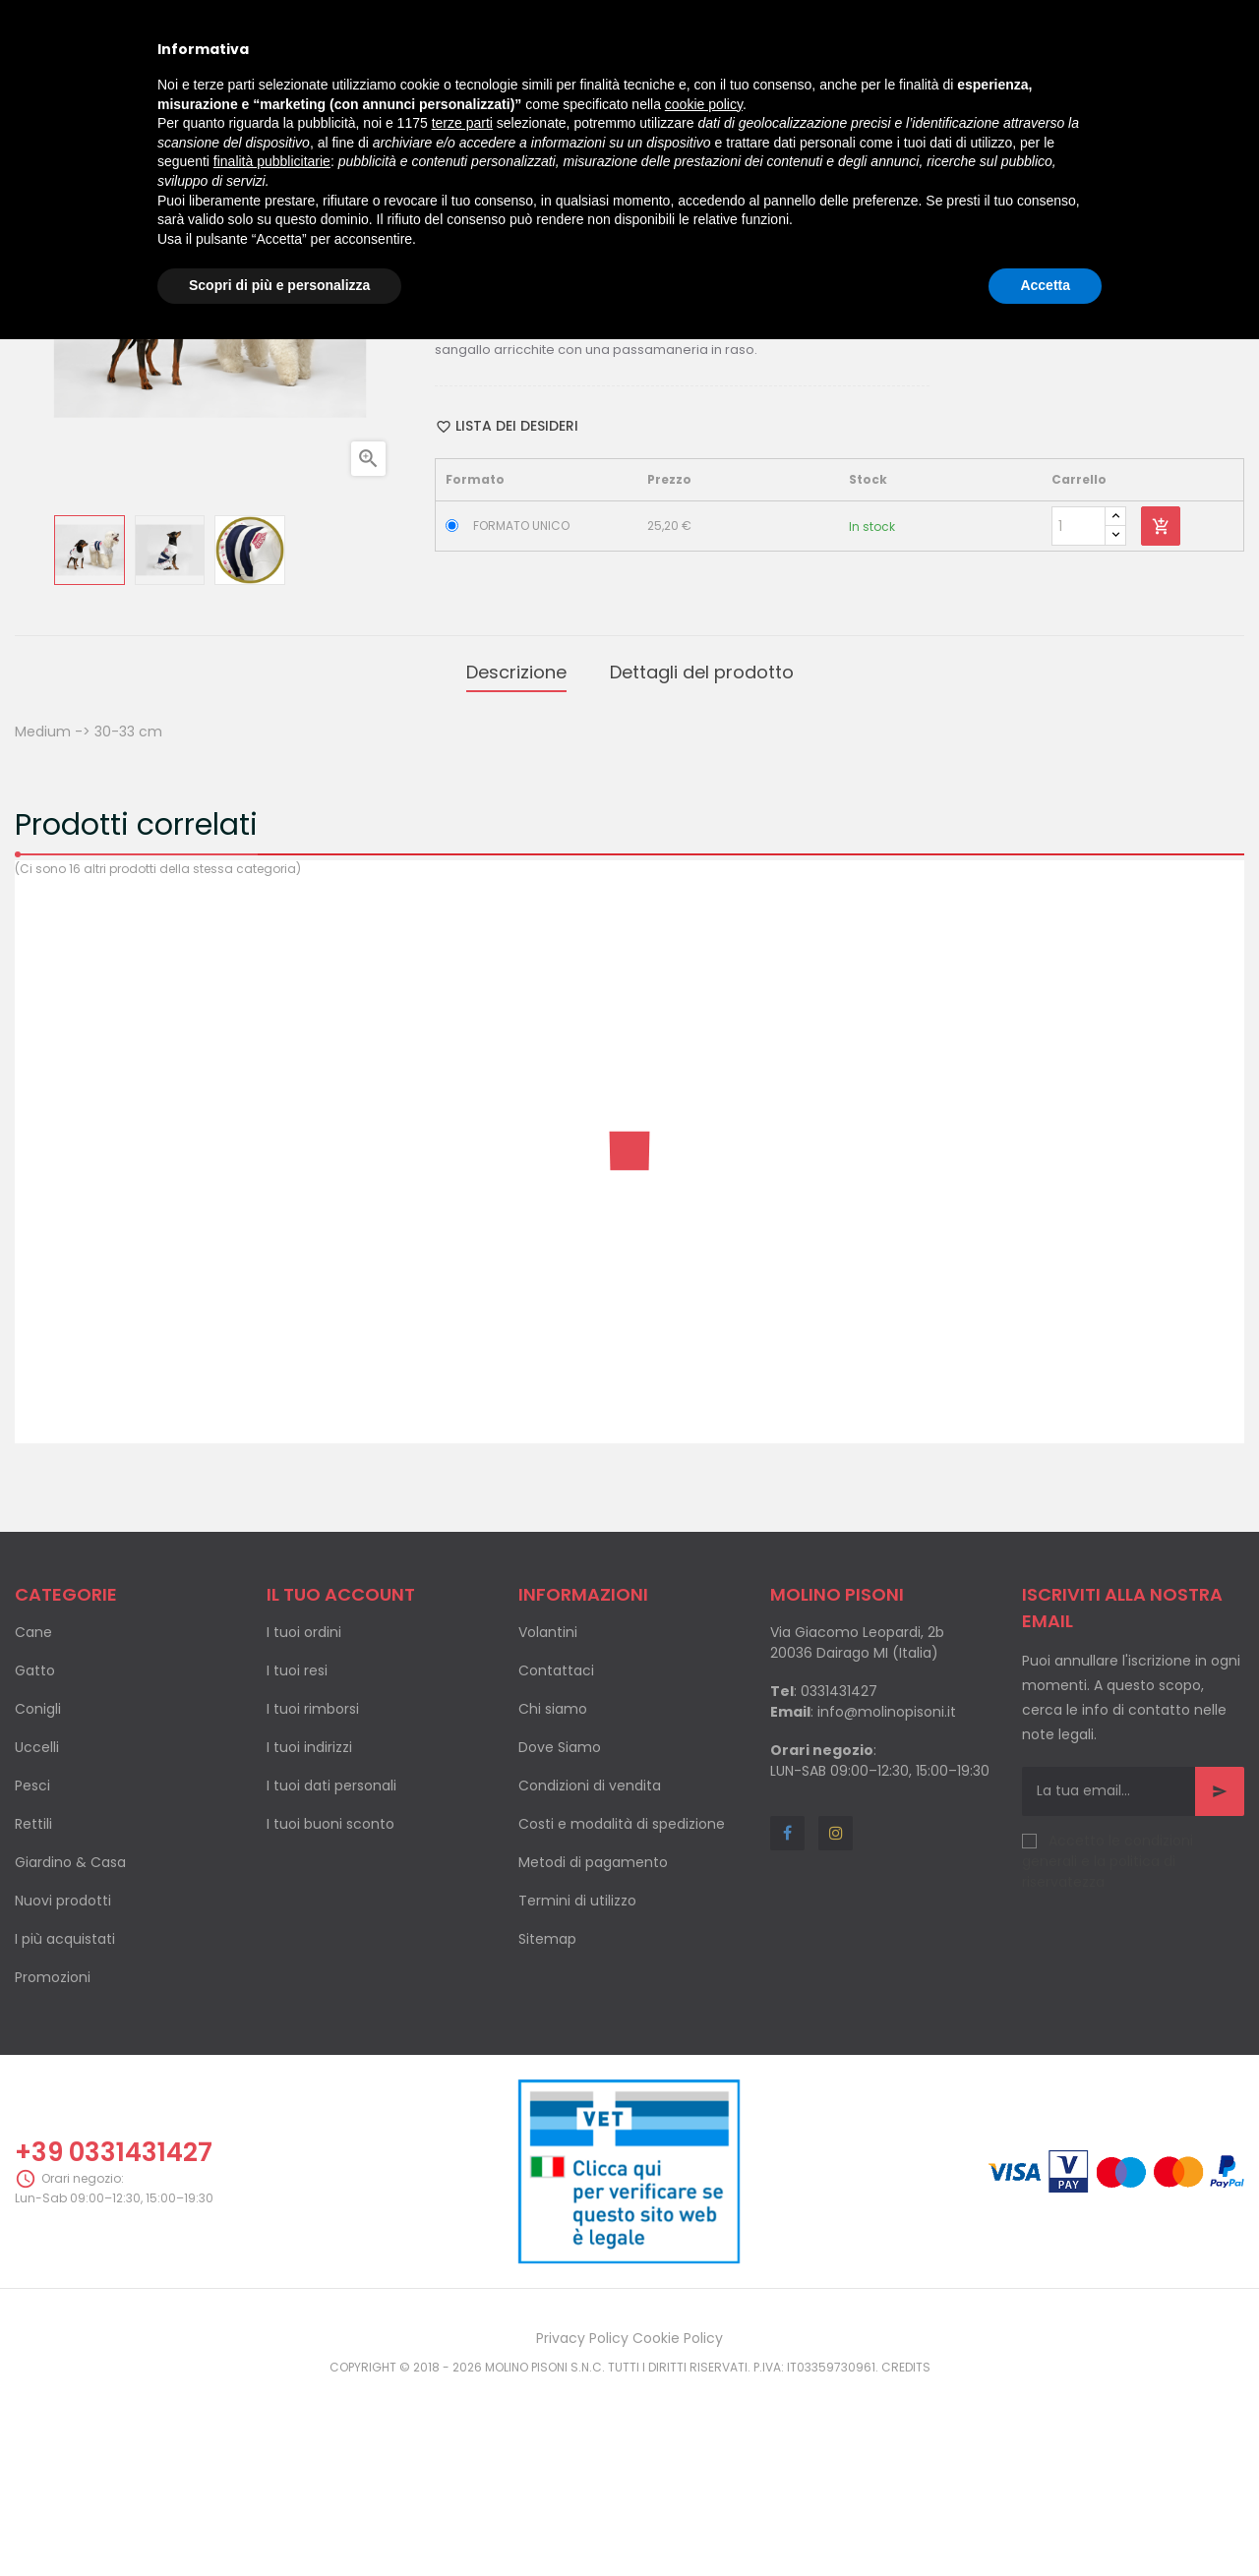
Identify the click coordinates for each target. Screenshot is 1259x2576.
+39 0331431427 (113, 2339)
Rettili (33, 2010)
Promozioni (52, 2164)
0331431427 (839, 1878)
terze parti (462, 123)
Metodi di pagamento (593, 2049)
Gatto (35, 1857)
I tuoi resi (297, 1857)
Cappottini (550, 412)
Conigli (38, 1895)
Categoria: (473, 412)
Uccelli (37, 1934)
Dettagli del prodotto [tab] (702, 862)
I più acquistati (65, 2126)
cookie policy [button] (704, 104)
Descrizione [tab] (516, 862)
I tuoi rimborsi (313, 1895)
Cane (33, 1819)
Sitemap (547, 2126)
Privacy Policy (582, 2526)
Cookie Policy (677, 2526)
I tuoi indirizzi (309, 1934)
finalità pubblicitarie (271, 161)
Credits (905, 2555)
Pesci (32, 1972)
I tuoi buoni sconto (330, 2010)
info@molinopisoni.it (886, 1898)
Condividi (536, 451)
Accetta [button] (1045, 285)
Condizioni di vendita (589, 1972)
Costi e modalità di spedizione (621, 2010)
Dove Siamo (559, 1934)
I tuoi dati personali (331, 1972)
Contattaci (556, 1857)
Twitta (567, 451)
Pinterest (600, 451)
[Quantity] (1078, 721)
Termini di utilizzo (577, 2087)
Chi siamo (552, 1895)
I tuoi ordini (304, 1819)
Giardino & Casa (70, 2049)
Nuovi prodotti (63, 2087)
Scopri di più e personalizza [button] (279, 285)
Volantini (547, 1819)
